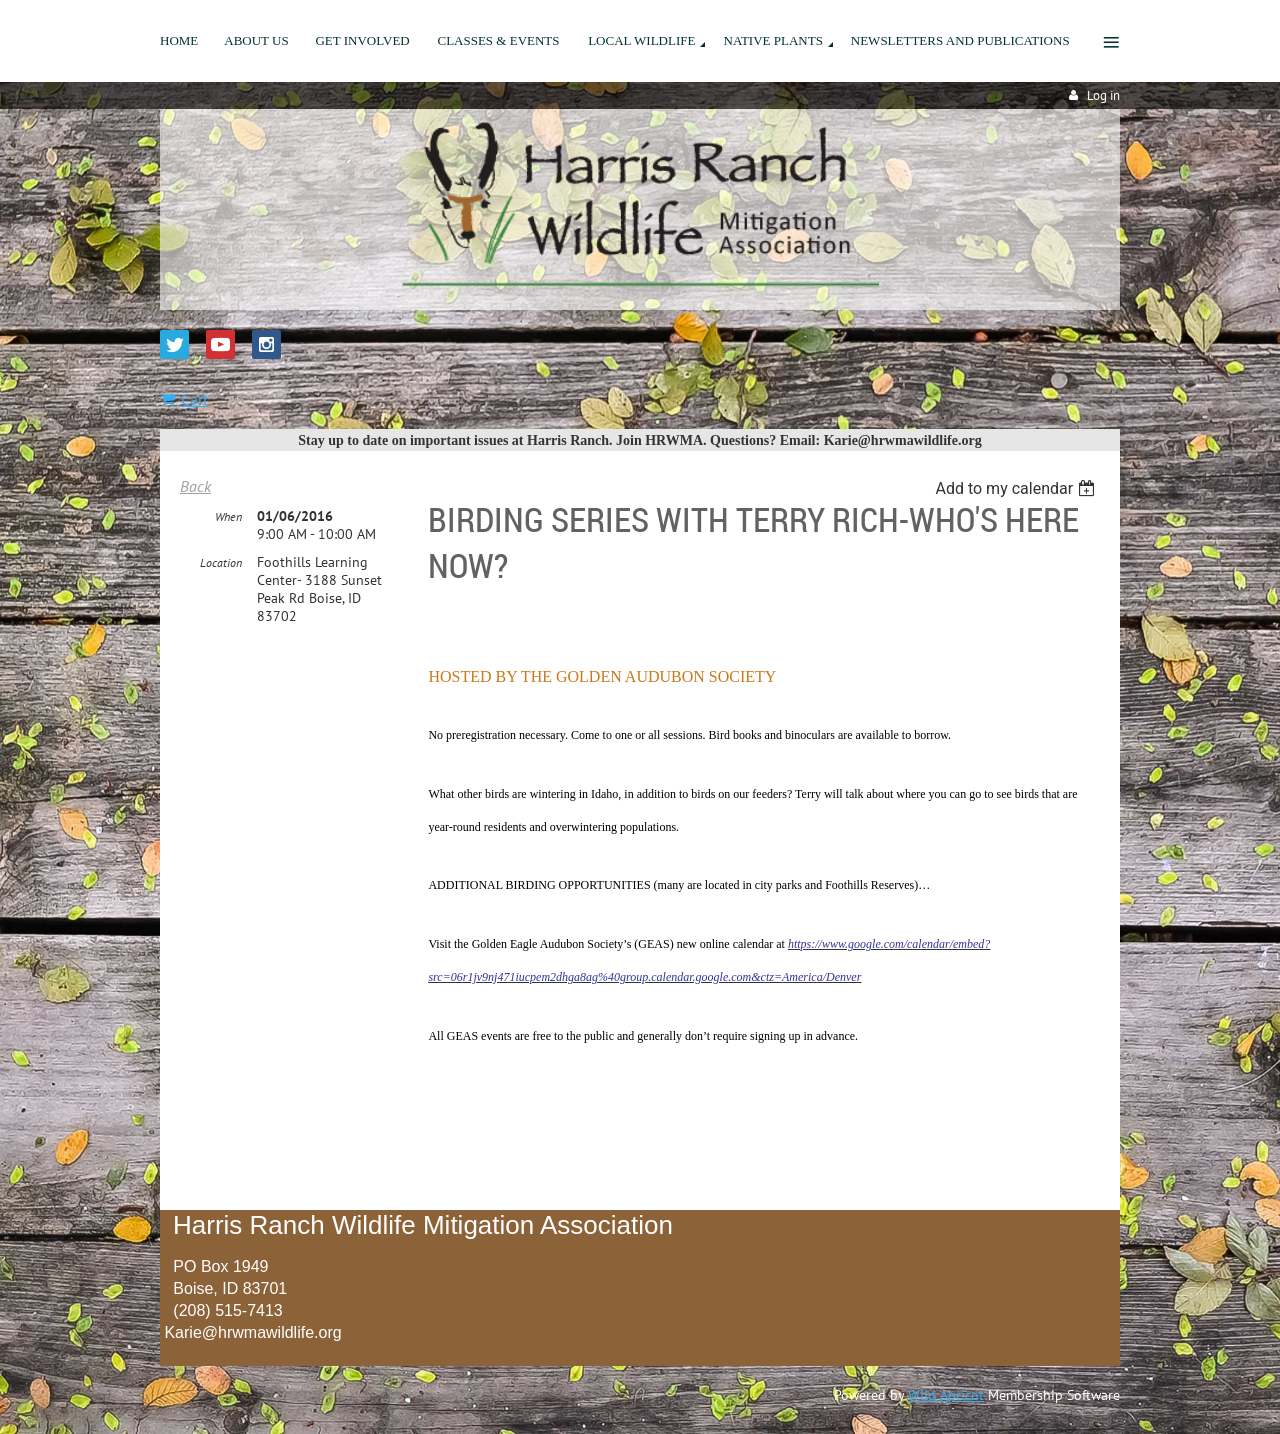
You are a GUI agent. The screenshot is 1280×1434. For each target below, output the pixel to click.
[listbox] (1017, 488)
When (228, 516)
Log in (1103, 95)
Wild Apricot (946, 1395)
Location (221, 562)
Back (195, 486)
